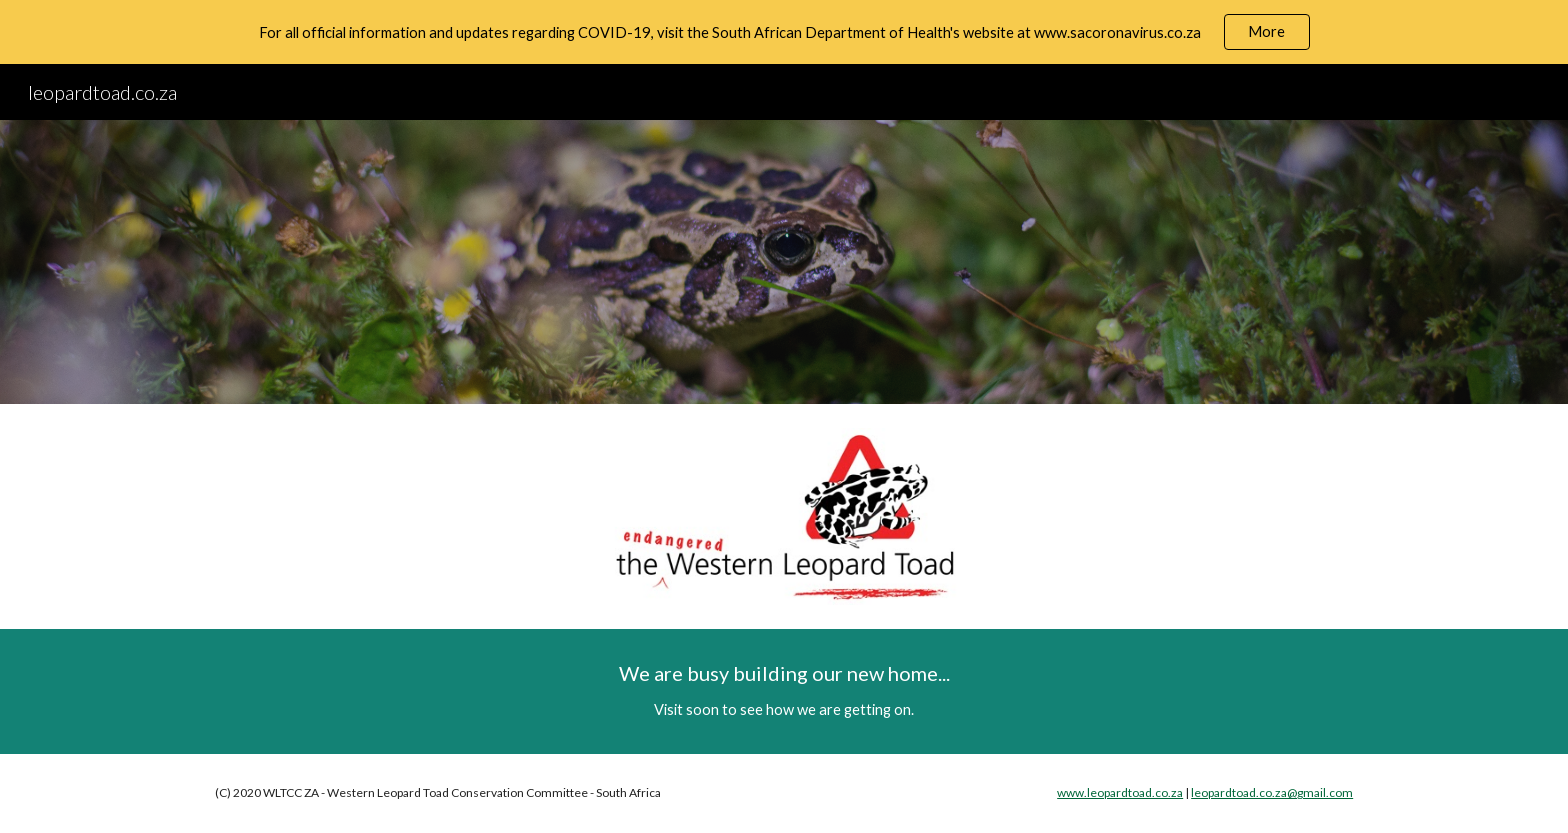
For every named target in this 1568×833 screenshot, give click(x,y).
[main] (784, 691)
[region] (784, 32)
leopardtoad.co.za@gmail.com (1272, 792)
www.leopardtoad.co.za (1120, 792)
